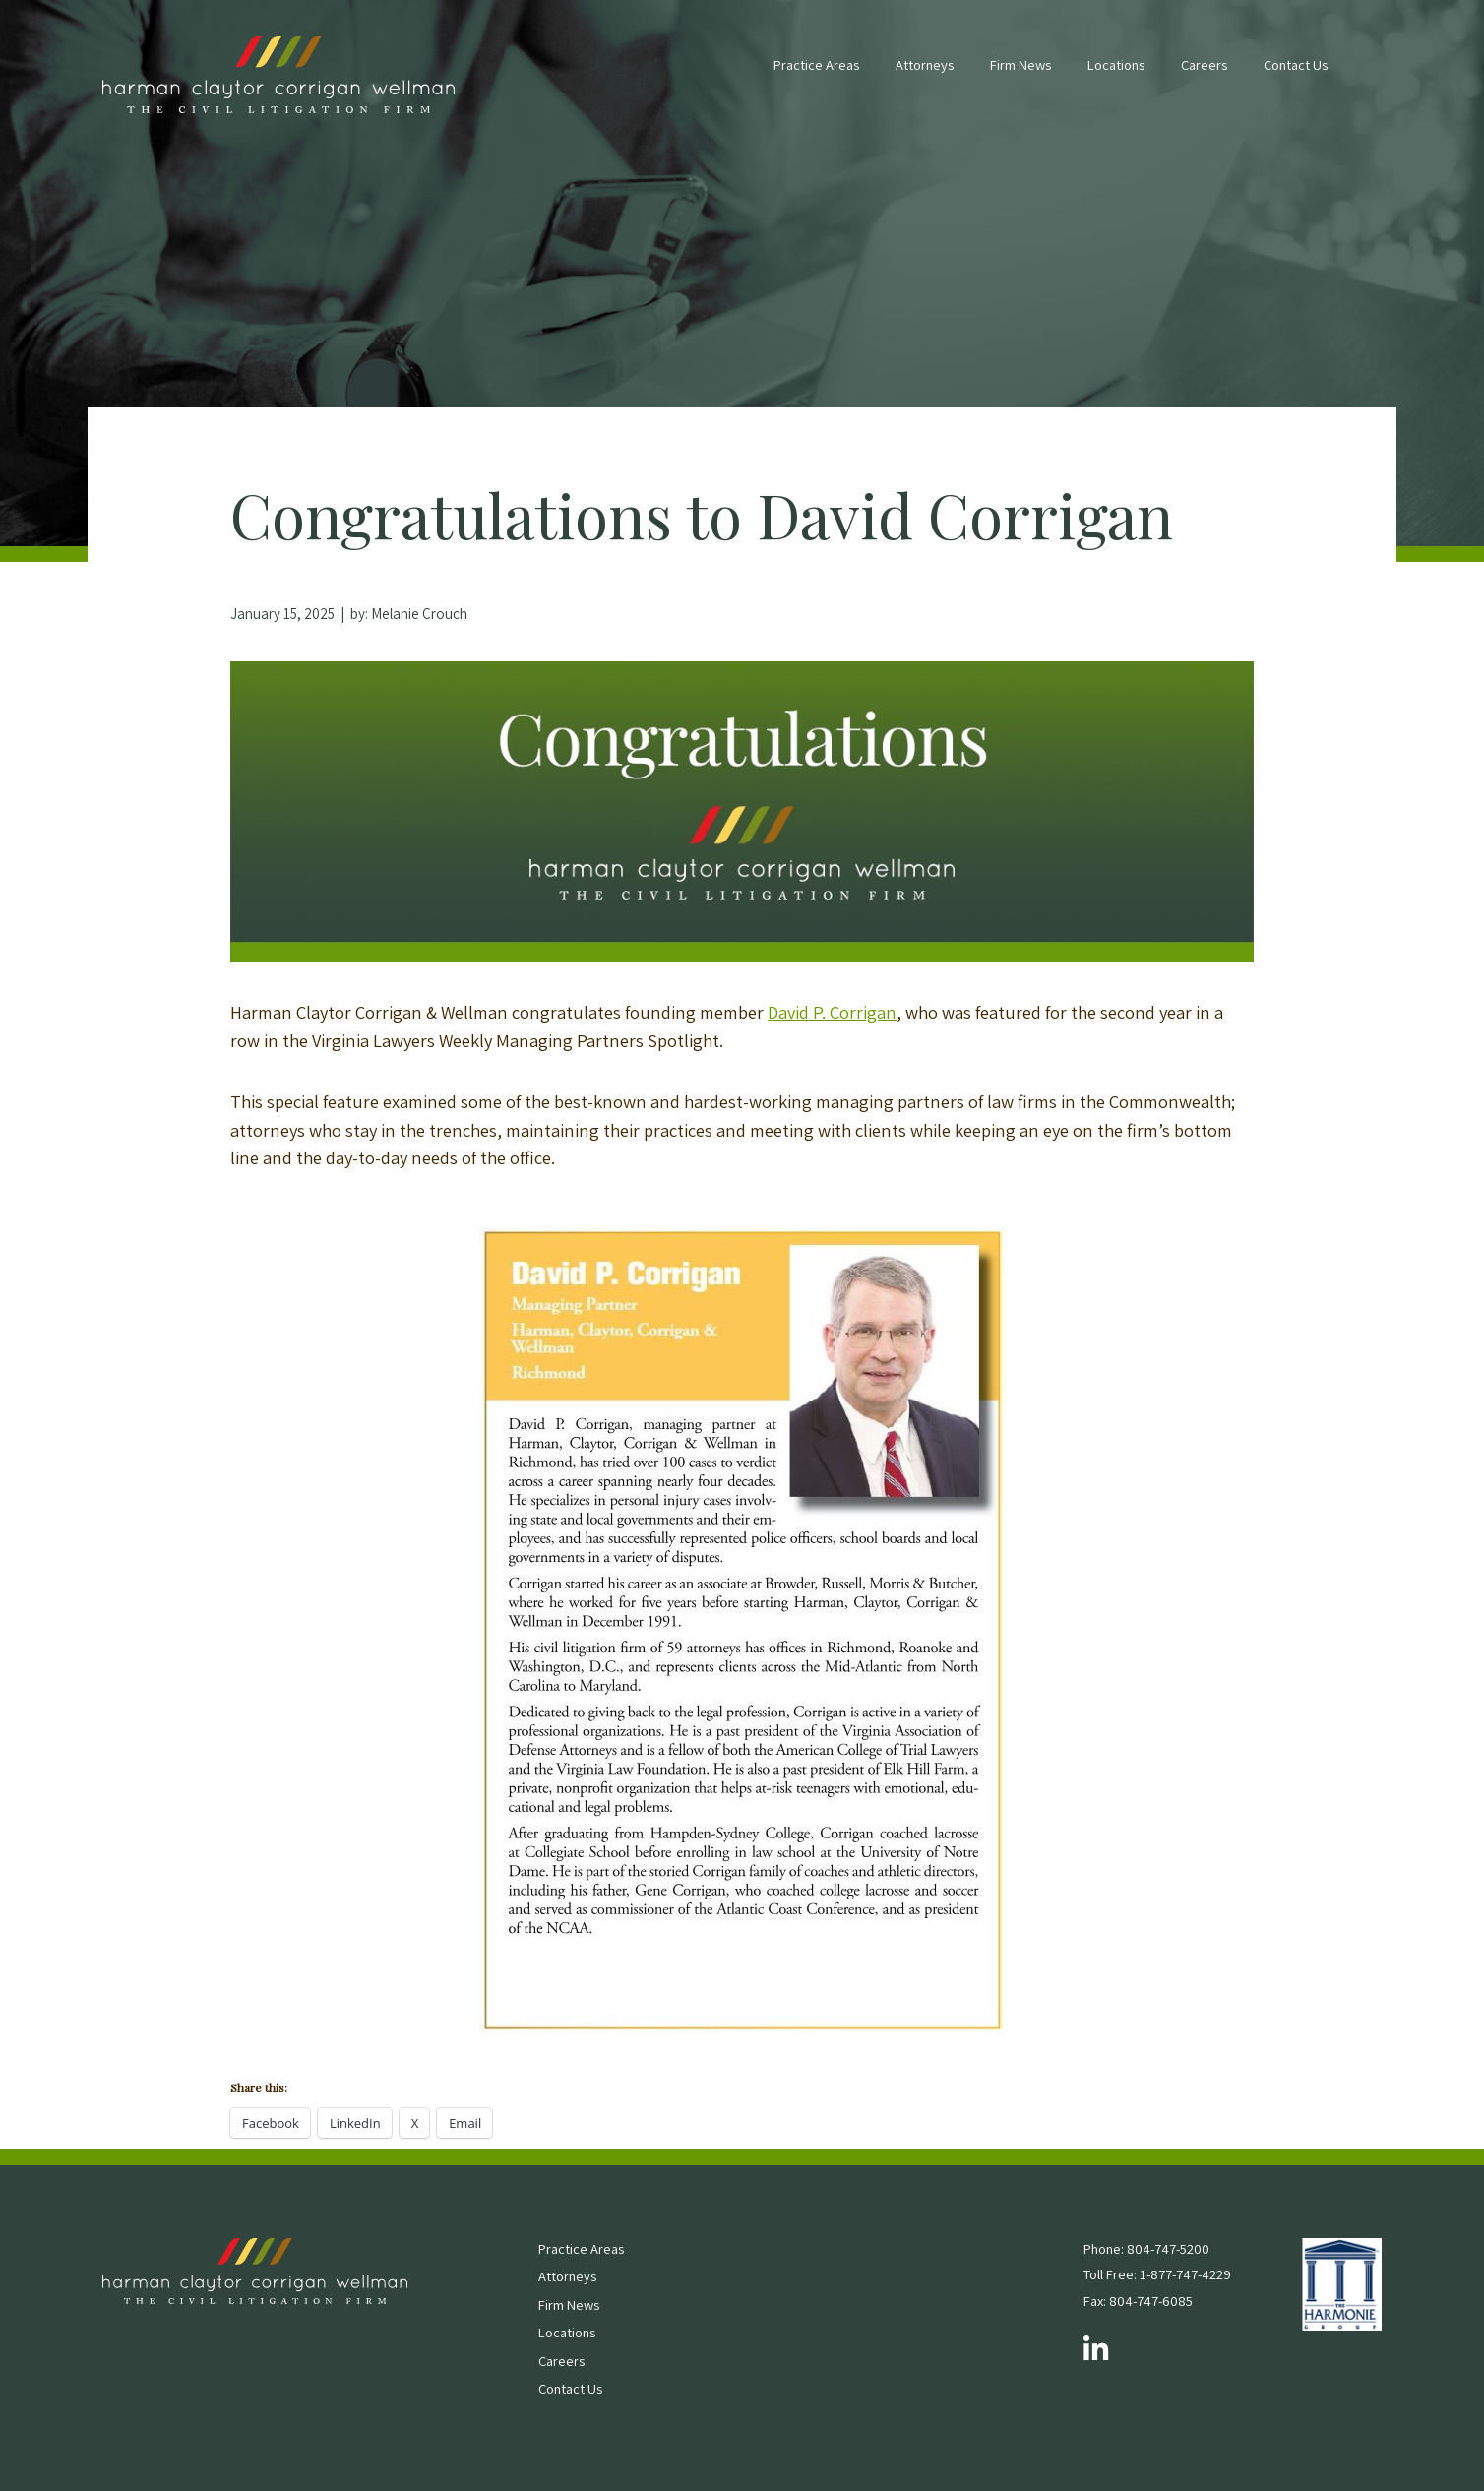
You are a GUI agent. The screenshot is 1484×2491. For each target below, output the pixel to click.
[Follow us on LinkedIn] (1095, 2350)
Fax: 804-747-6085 (1138, 2300)
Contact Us (1296, 64)
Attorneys (925, 64)
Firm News (1020, 64)
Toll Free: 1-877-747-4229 (1157, 2274)
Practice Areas (816, 64)
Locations (1115, 64)
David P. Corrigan (832, 1012)
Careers (1204, 64)
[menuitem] (816, 74)
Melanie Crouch (419, 613)
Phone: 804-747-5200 (1146, 2248)
